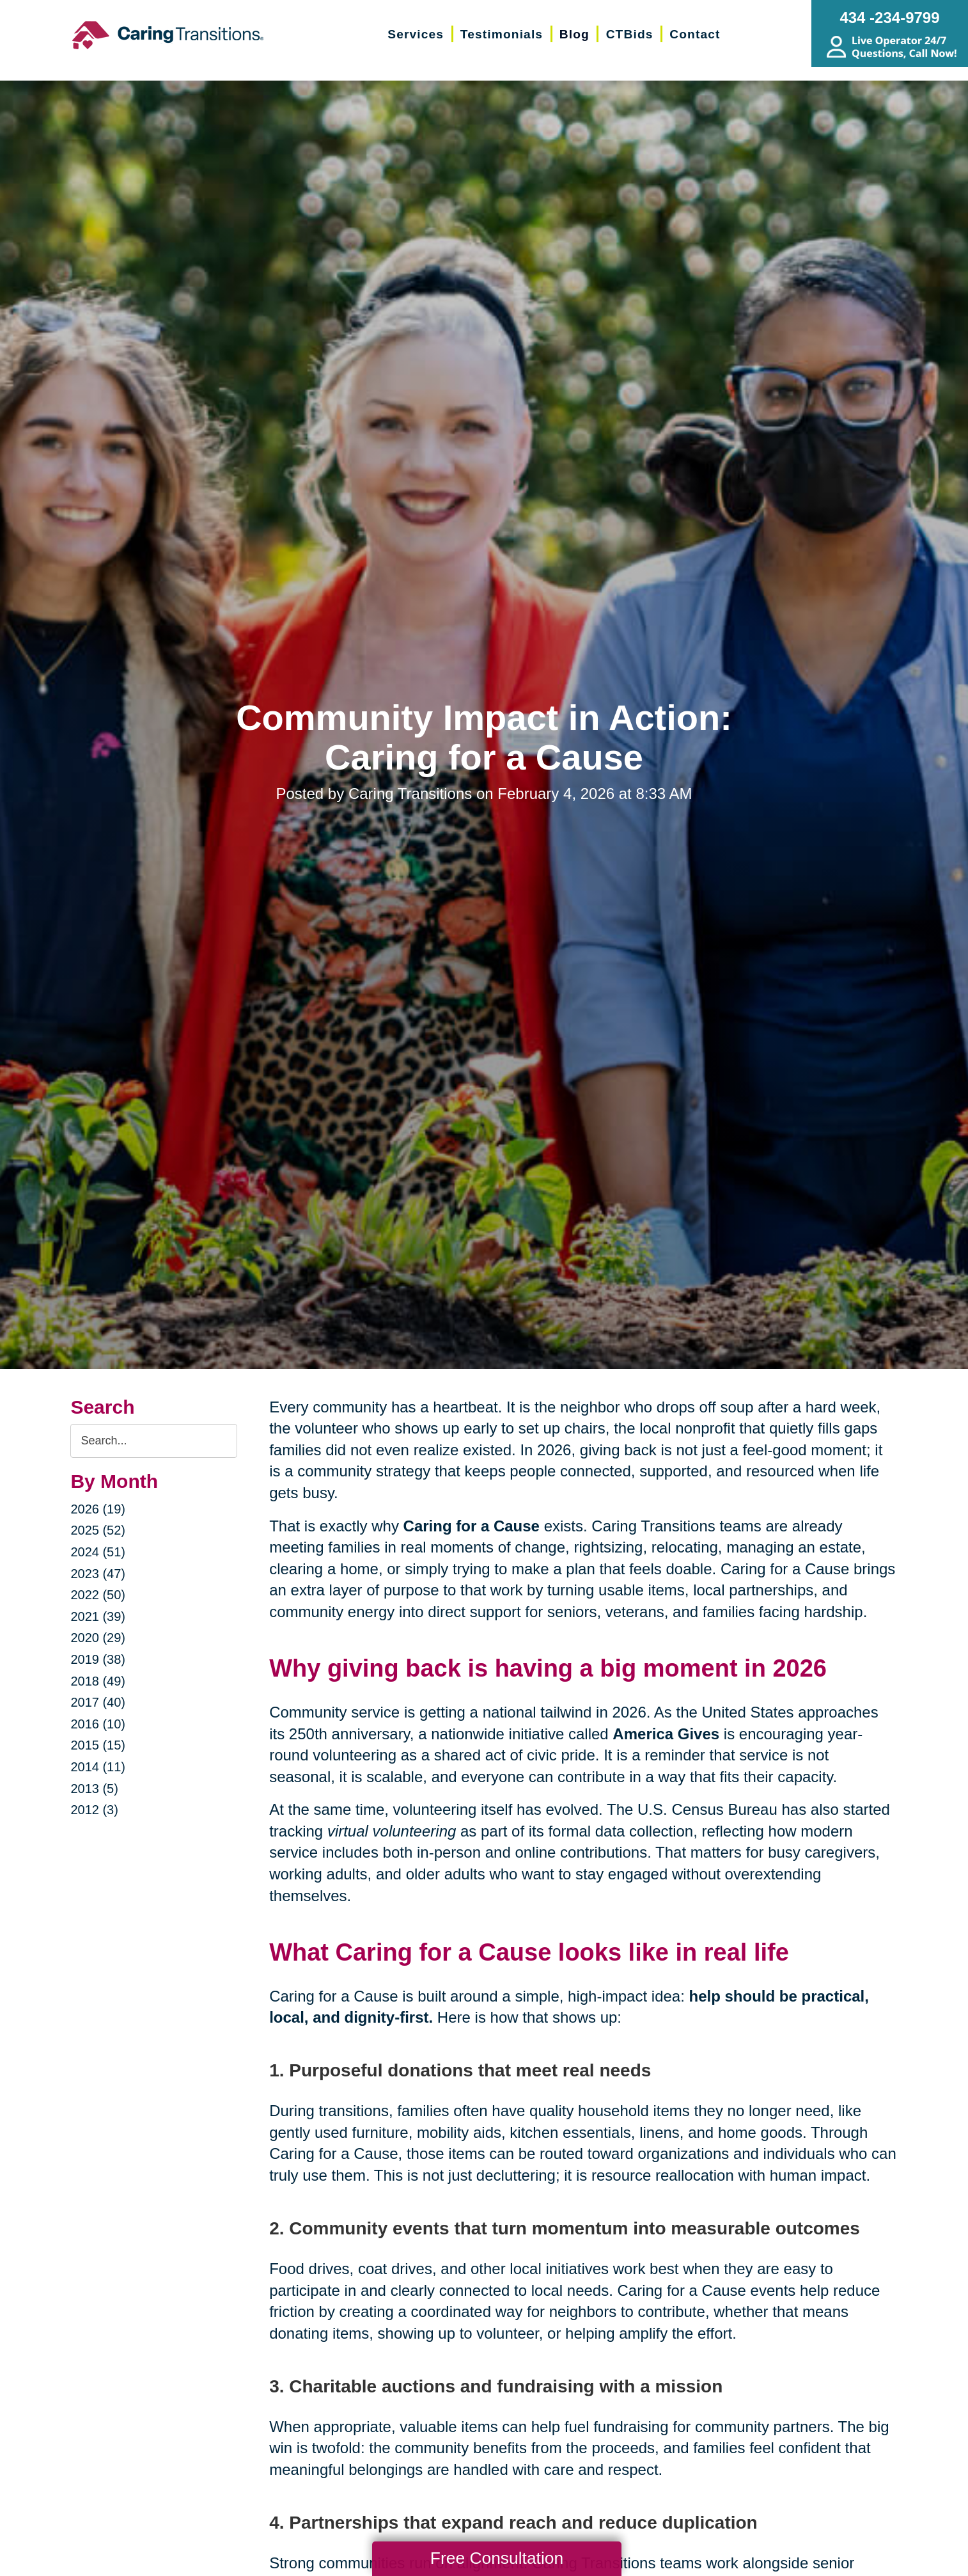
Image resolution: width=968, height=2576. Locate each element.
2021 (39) (97, 1616)
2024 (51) (97, 1552)
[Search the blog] (153, 1441)
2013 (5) (94, 1789)
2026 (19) (97, 1509)
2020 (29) (97, 1638)
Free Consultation (496, 2558)
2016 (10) (97, 1724)
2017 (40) (97, 1702)
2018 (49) (97, 1681)
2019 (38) (97, 1659)
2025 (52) (97, 1530)
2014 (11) (97, 1767)
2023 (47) (97, 1574)
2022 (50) (97, 1595)
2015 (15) (97, 1745)
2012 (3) (94, 1810)
